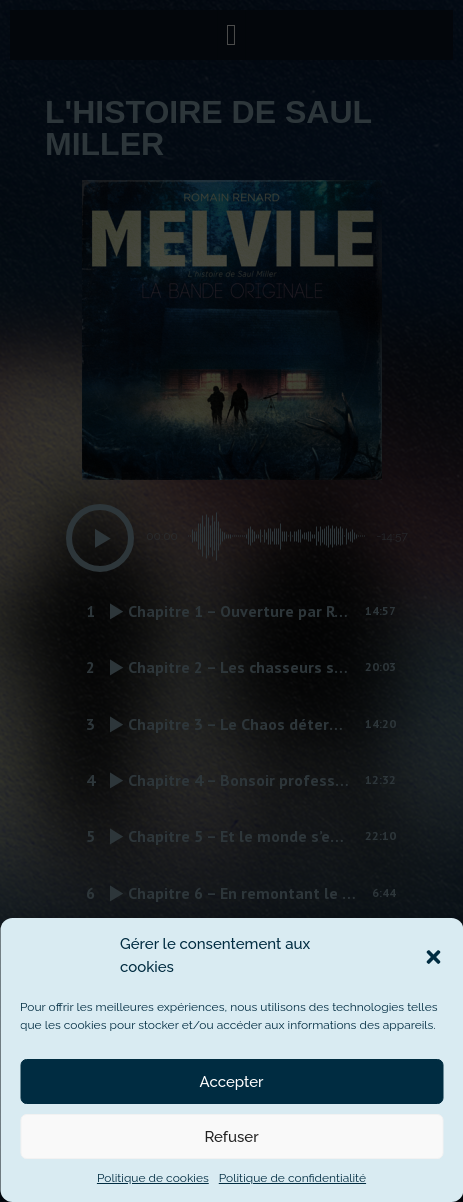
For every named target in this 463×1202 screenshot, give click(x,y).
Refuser (231, 1137)
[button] (433, 956)
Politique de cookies (153, 1178)
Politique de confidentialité (292, 1178)
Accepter (232, 1082)
